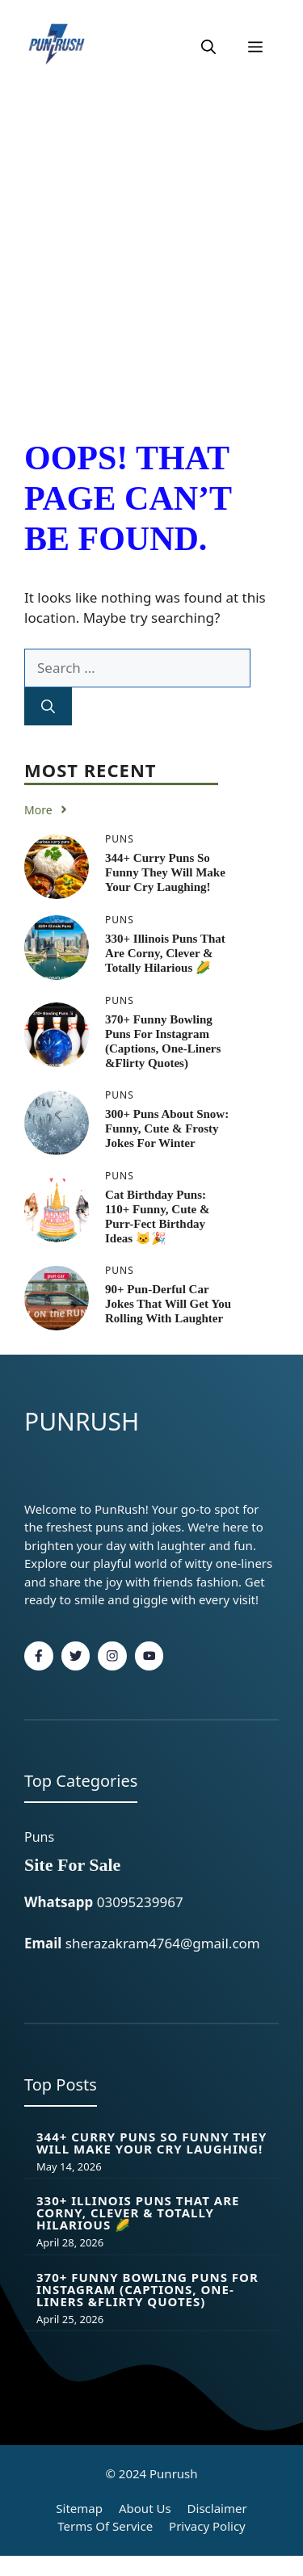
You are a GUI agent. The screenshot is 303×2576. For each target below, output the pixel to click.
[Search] (48, 706)
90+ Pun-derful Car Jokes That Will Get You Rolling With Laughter (168, 1304)
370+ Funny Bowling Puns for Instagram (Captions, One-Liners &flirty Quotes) (147, 2289)
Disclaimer (217, 2508)
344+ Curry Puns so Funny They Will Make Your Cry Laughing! (165, 872)
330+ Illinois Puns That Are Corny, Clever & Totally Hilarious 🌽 (165, 953)
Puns (39, 1837)
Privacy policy (207, 2526)
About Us (145, 2508)
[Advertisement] (151, 254)
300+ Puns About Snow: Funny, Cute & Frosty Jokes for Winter (167, 1128)
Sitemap (79, 2508)
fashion (217, 1582)
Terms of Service (105, 2526)
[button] (208, 47)
